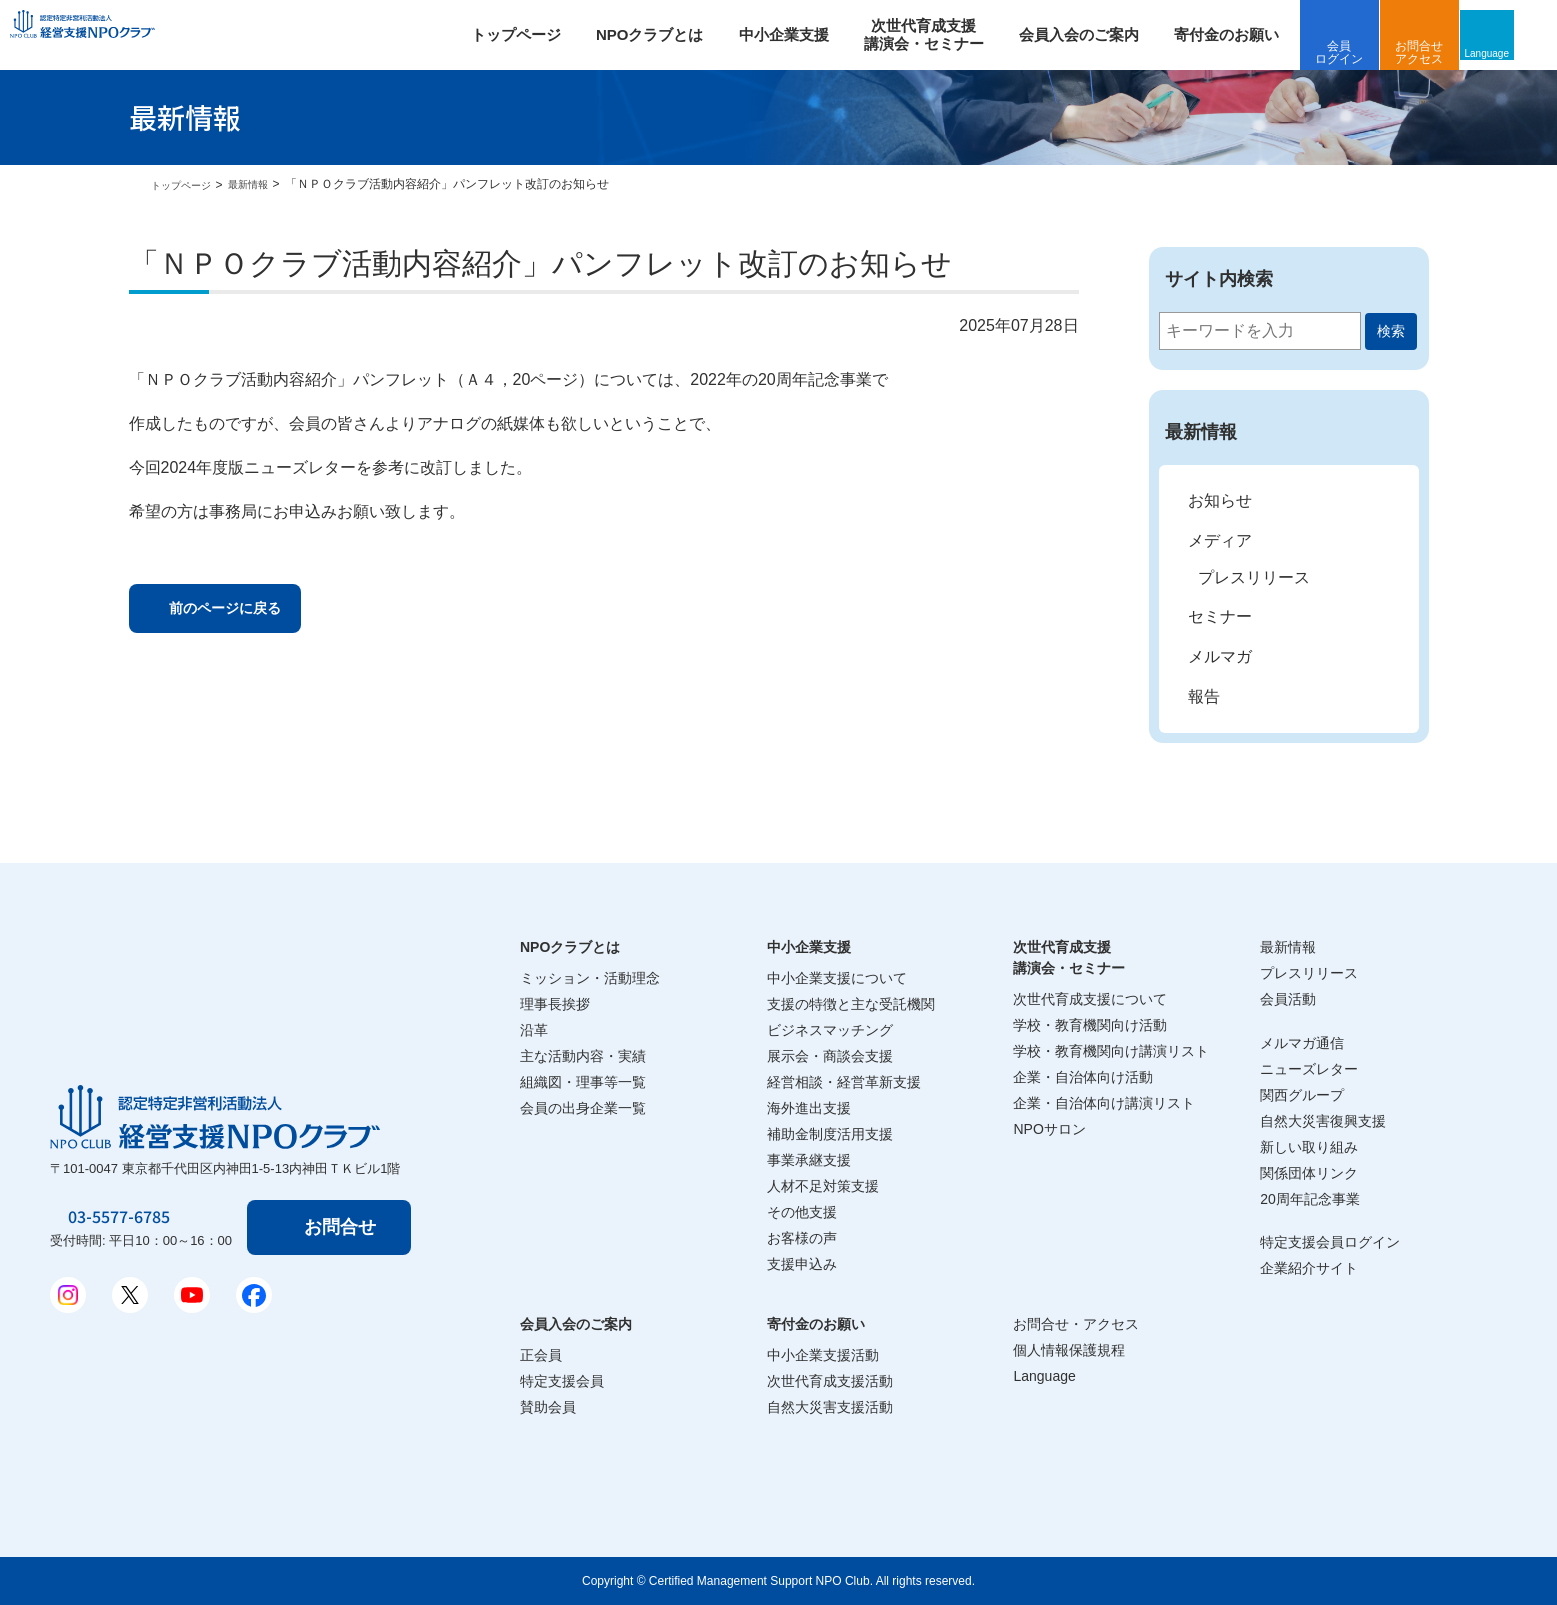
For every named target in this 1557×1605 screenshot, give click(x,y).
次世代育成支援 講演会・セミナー (950, 34)
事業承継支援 (809, 1160)
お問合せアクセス (1446, 52)
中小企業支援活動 (823, 1355)
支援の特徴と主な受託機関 (851, 1004)
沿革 (534, 1030)
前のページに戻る (248, 611)
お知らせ (1220, 500)
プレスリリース (1254, 577)
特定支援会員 (562, 1381)
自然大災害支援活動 (830, 1407)
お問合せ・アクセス (1076, 1324)
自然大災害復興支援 (1323, 1121)
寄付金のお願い (1252, 34)
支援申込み (802, 1264)
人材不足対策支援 (823, 1186)
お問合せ (344, 1227)
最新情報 (264, 184)
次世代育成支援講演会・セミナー (1069, 957)
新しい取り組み (1309, 1147)
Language (1521, 52)
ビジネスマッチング (830, 1030)
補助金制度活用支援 (830, 1134)
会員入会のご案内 (1105, 34)
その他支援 (802, 1212)
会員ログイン (1366, 52)
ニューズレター (1309, 1069)
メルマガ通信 (1302, 1043)
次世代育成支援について (1090, 999)
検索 (1391, 331)
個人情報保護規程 (1069, 1350)
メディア (1220, 540)
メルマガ (1220, 656)
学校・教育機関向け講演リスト (1111, 1051)
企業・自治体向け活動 (1083, 1077)
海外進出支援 (809, 1108)
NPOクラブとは (676, 34)
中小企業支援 (810, 34)
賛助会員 (548, 1407)
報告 (1204, 696)
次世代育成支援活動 (830, 1381)
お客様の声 (802, 1238)
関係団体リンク (1309, 1173)
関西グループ (1302, 1095)
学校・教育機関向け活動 (1090, 1025)
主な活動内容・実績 (583, 1056)
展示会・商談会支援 (830, 1056)
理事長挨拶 (555, 1004)
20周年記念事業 (1310, 1199)
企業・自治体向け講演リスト (1104, 1103)
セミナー (1220, 616)
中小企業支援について (837, 978)
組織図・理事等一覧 (583, 1082)
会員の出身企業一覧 (583, 1108)
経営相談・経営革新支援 (844, 1082)
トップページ (542, 34)
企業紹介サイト (1309, 1268)
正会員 (541, 1355)
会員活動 (1288, 999)
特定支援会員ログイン (1330, 1242)
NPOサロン (1049, 1129)
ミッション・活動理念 (590, 978)
